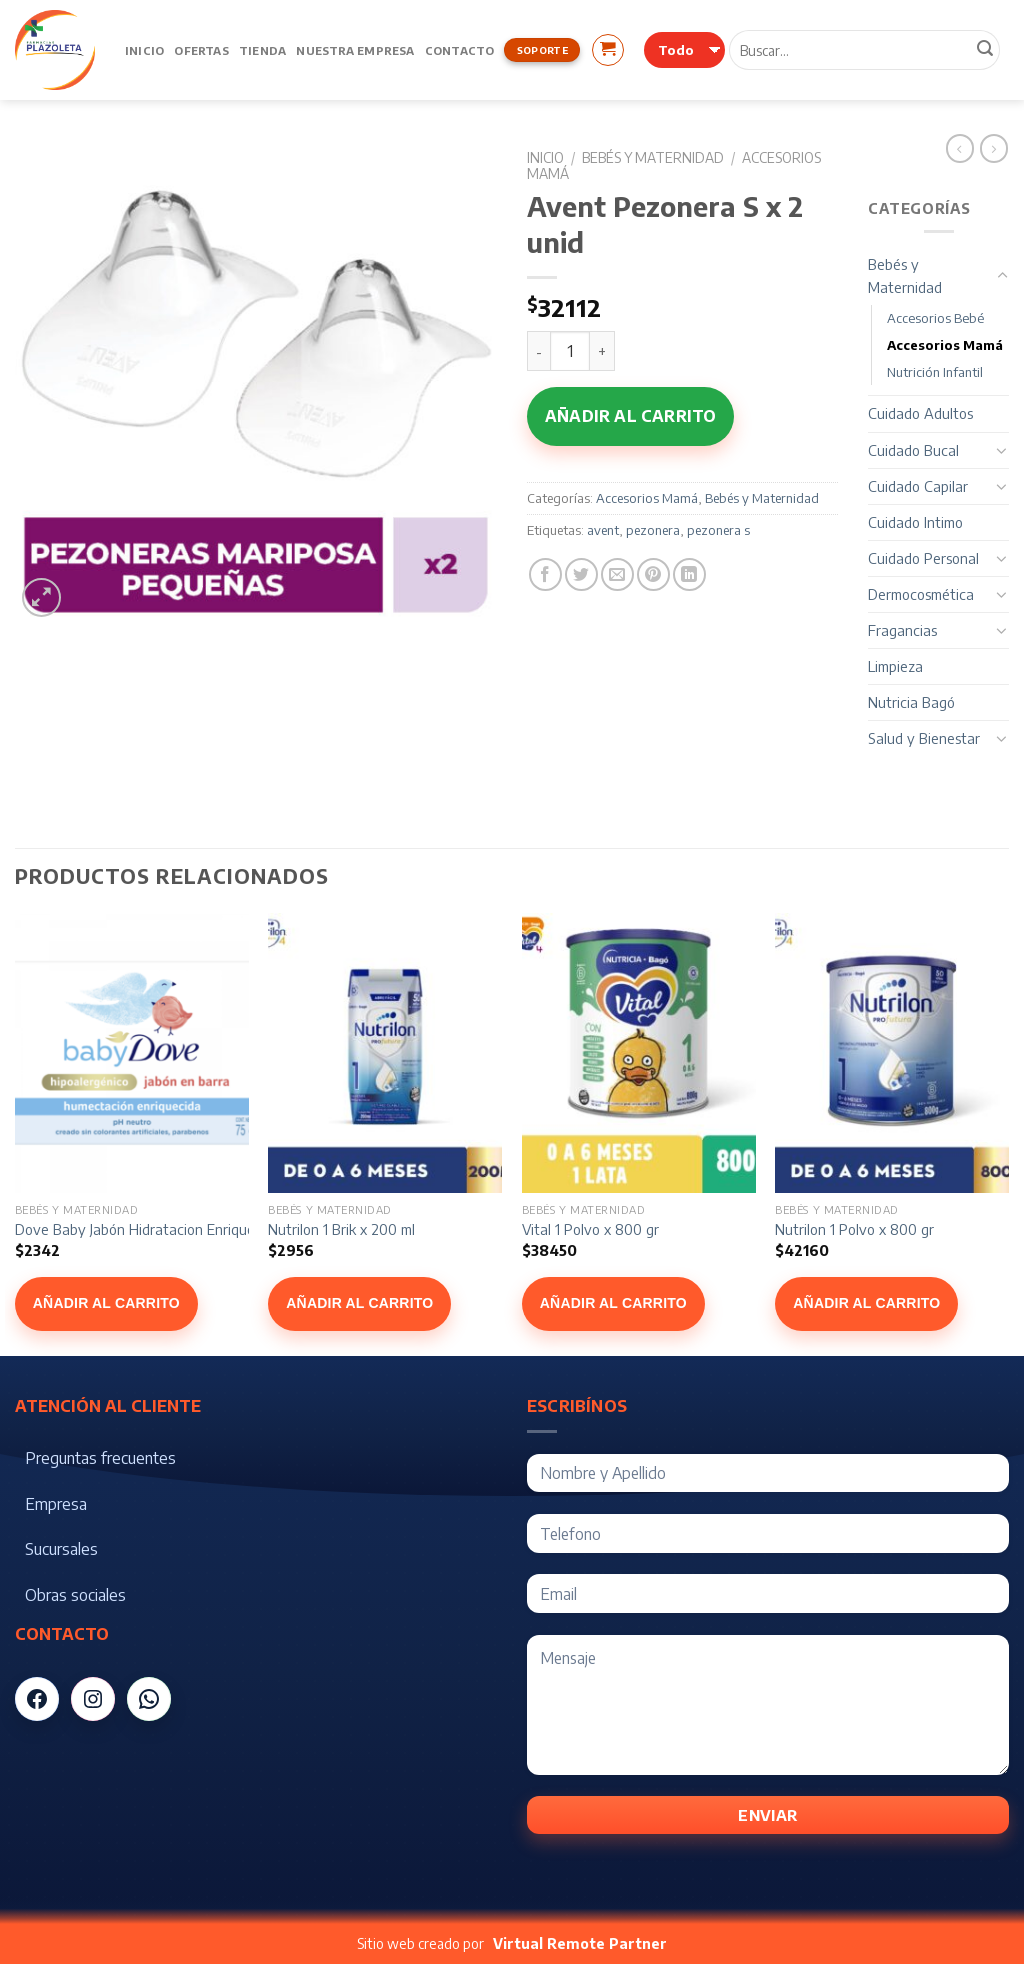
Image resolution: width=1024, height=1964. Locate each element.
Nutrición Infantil (935, 372)
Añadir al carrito (630, 416)
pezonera (653, 530)
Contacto (460, 50)
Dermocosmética (921, 594)
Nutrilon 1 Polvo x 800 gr (854, 1229)
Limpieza (895, 666)
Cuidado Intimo (915, 522)
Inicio (144, 50)
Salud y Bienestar (924, 738)
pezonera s (718, 530)
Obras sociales (75, 1595)
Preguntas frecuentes (100, 1458)
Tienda (262, 50)
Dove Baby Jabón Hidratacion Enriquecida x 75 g (169, 1229)
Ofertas (201, 50)
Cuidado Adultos (920, 413)
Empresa (56, 1504)
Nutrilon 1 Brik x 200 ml (341, 1229)
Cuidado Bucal (913, 450)
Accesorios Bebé (935, 318)
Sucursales (61, 1549)
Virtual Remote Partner (580, 1943)
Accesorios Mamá (647, 498)
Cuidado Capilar (918, 486)
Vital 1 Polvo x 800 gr (590, 1229)
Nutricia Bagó (911, 702)
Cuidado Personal (923, 558)
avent (603, 530)
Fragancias (902, 630)
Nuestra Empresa (355, 50)
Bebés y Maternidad (653, 157)
